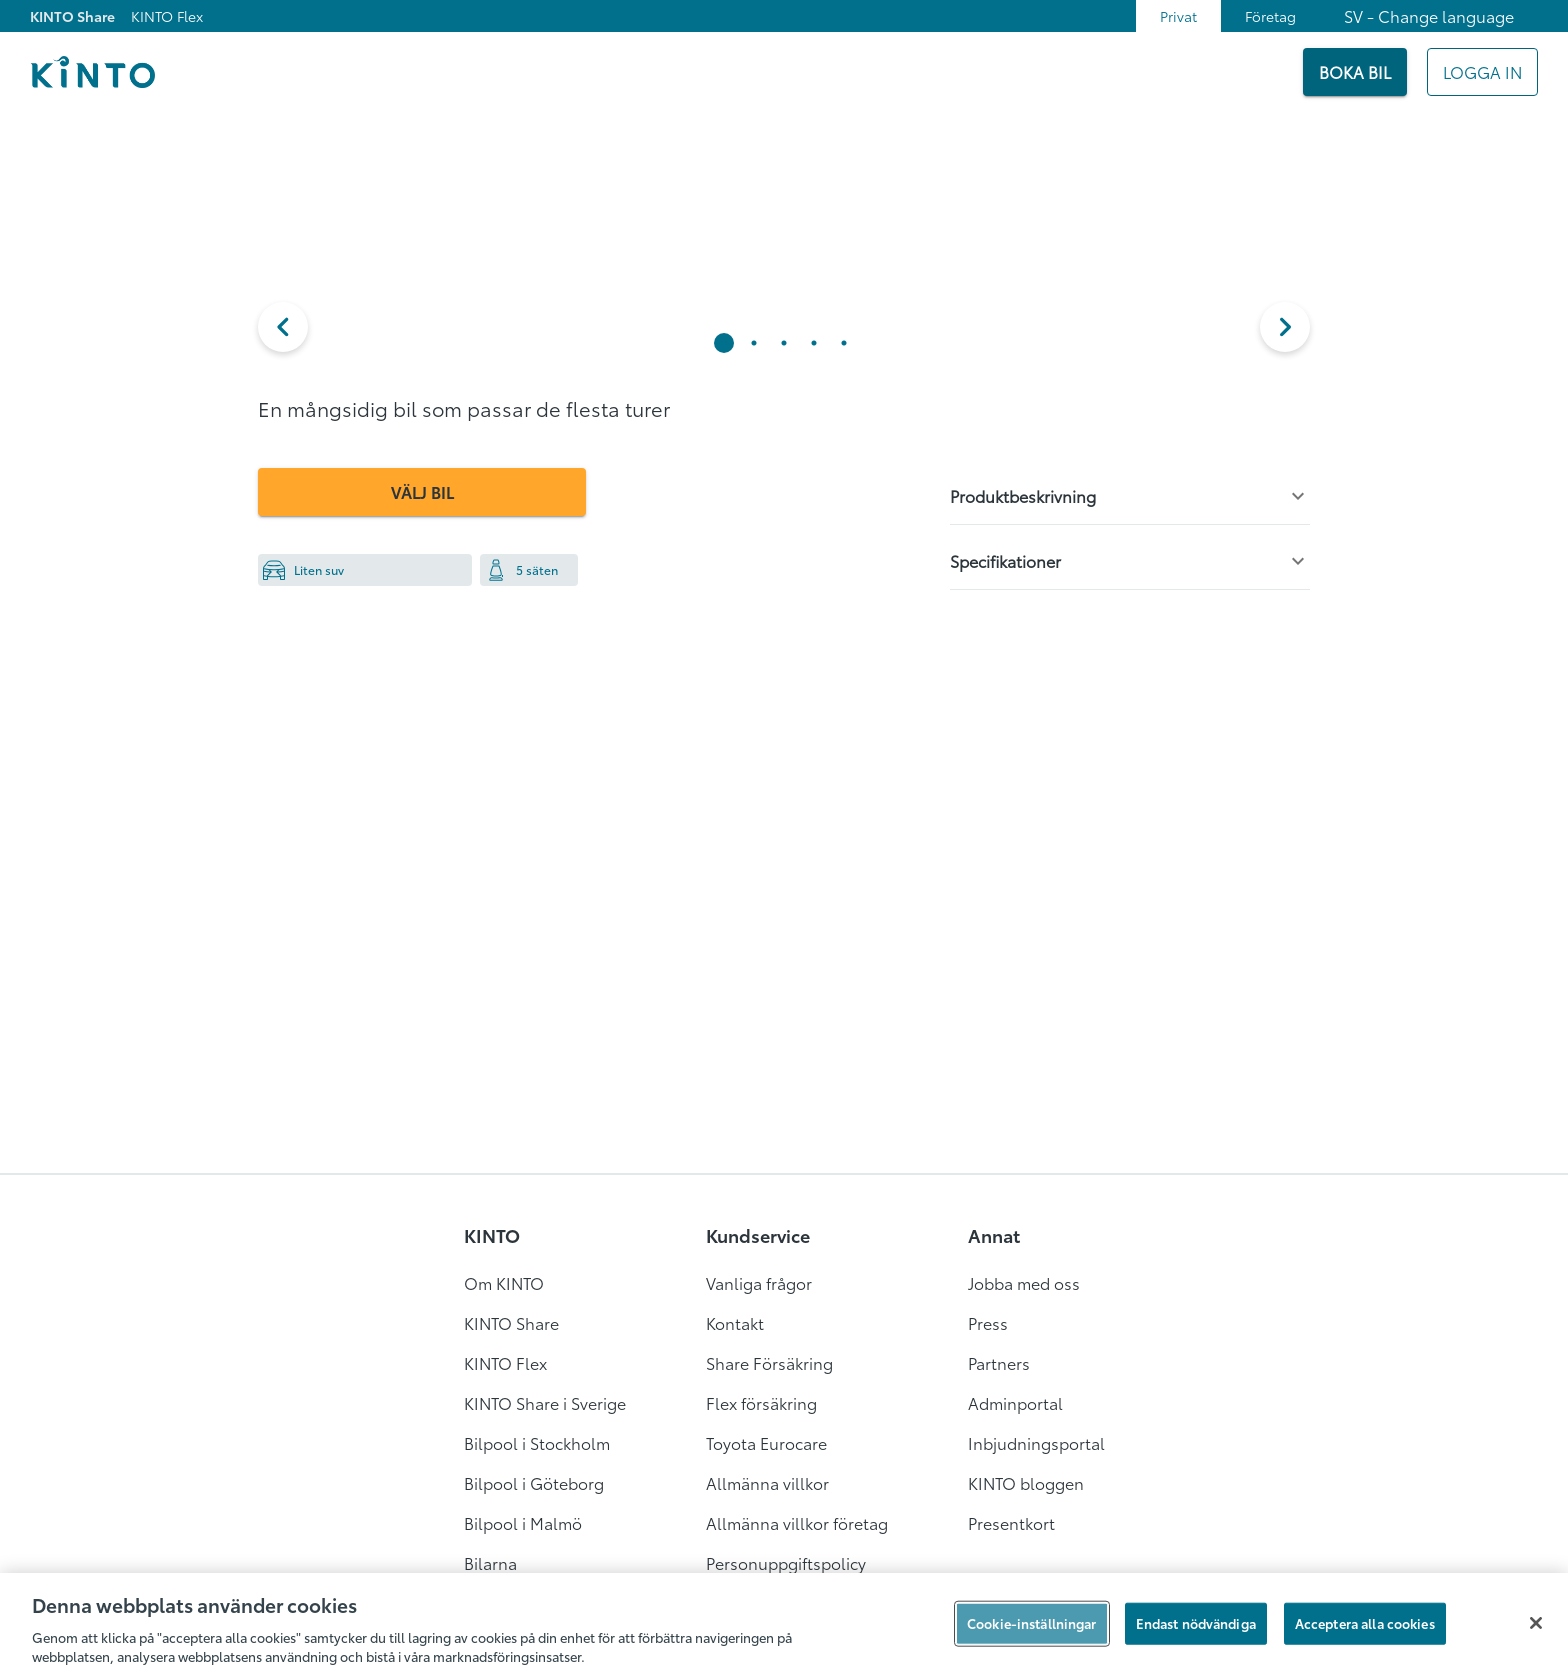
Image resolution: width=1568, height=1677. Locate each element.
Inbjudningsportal (1036, 1442)
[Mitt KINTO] (1482, 72)
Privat (1178, 16)
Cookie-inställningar (1032, 1623)
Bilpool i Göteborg (534, 1482)
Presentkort (1011, 1522)
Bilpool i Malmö (523, 1522)
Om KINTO (504, 1282)
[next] (1285, 327)
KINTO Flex (167, 16)
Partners (999, 1362)
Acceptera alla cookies (1365, 1623)
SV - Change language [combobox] (1429, 15)
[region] (784, 1625)
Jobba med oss (1024, 1282)
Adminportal (1015, 1402)
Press (988, 1322)
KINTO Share (72, 16)
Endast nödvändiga (1196, 1623)
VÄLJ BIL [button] (422, 491)
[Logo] (92, 72)
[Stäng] (1536, 1623)
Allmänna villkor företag (797, 1522)
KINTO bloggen (1026, 1482)
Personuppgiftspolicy (786, 1562)
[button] (283, 327)
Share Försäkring (769, 1362)
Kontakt (735, 1322)
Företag (1270, 16)
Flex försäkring (761, 1402)
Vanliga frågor (759, 1282)
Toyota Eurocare (766, 1442)
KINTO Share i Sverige (545, 1402)
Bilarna (490, 1562)
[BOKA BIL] (1355, 72)
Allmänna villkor (767, 1482)
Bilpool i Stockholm (537, 1442)
